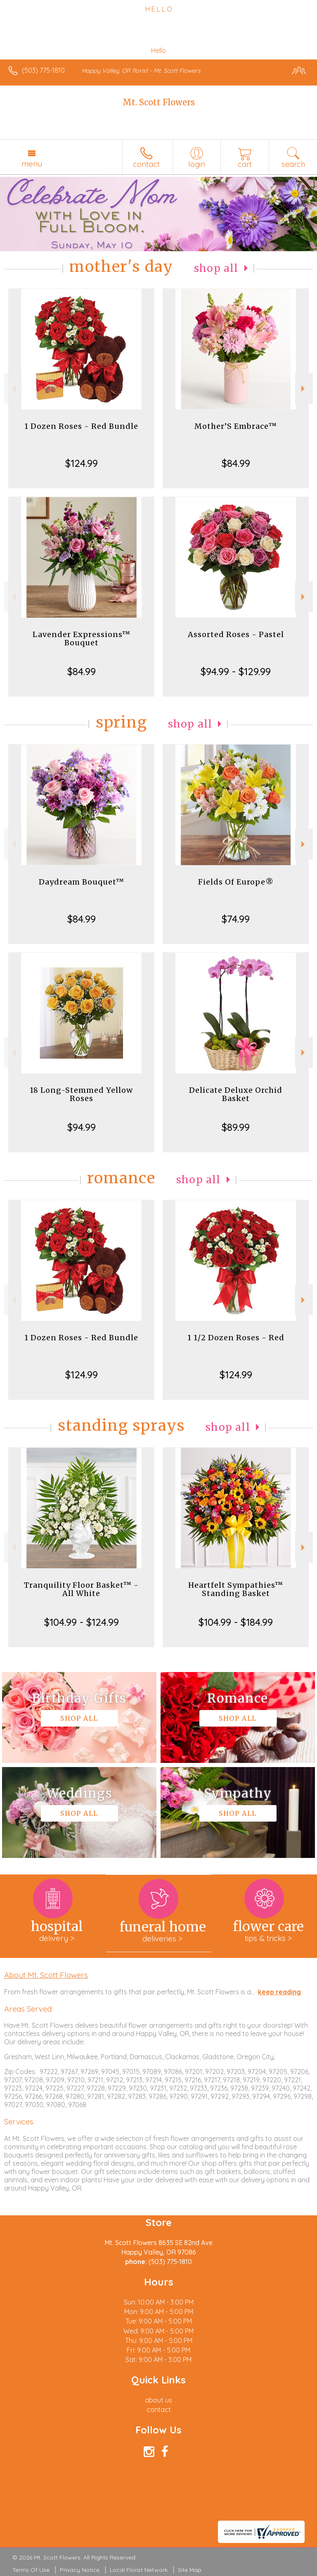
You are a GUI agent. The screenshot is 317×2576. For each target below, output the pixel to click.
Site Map (189, 2570)
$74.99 (236, 919)
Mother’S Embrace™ (235, 426)
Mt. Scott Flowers (159, 102)
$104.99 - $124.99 (81, 1622)
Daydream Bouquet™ (81, 882)
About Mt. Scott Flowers (46, 1975)
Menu (31, 164)
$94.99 (81, 1127)
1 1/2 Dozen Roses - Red (235, 1337)
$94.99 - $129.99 (236, 671)
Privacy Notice (79, 2570)
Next (304, 388)
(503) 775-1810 (43, 70)
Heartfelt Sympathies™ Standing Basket (235, 1589)
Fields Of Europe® (236, 882)
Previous (13, 388)
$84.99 (236, 463)
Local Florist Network (139, 2570)
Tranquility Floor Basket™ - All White (81, 1589)
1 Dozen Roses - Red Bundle (81, 426)
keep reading (279, 1992)
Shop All (216, 268)
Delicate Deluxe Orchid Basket (235, 1094)
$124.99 (81, 463)
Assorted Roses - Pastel (236, 634)
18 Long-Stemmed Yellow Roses (81, 1094)
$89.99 (236, 1127)
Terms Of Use (31, 2570)
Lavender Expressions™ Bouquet (81, 638)
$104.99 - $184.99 (236, 1622)
